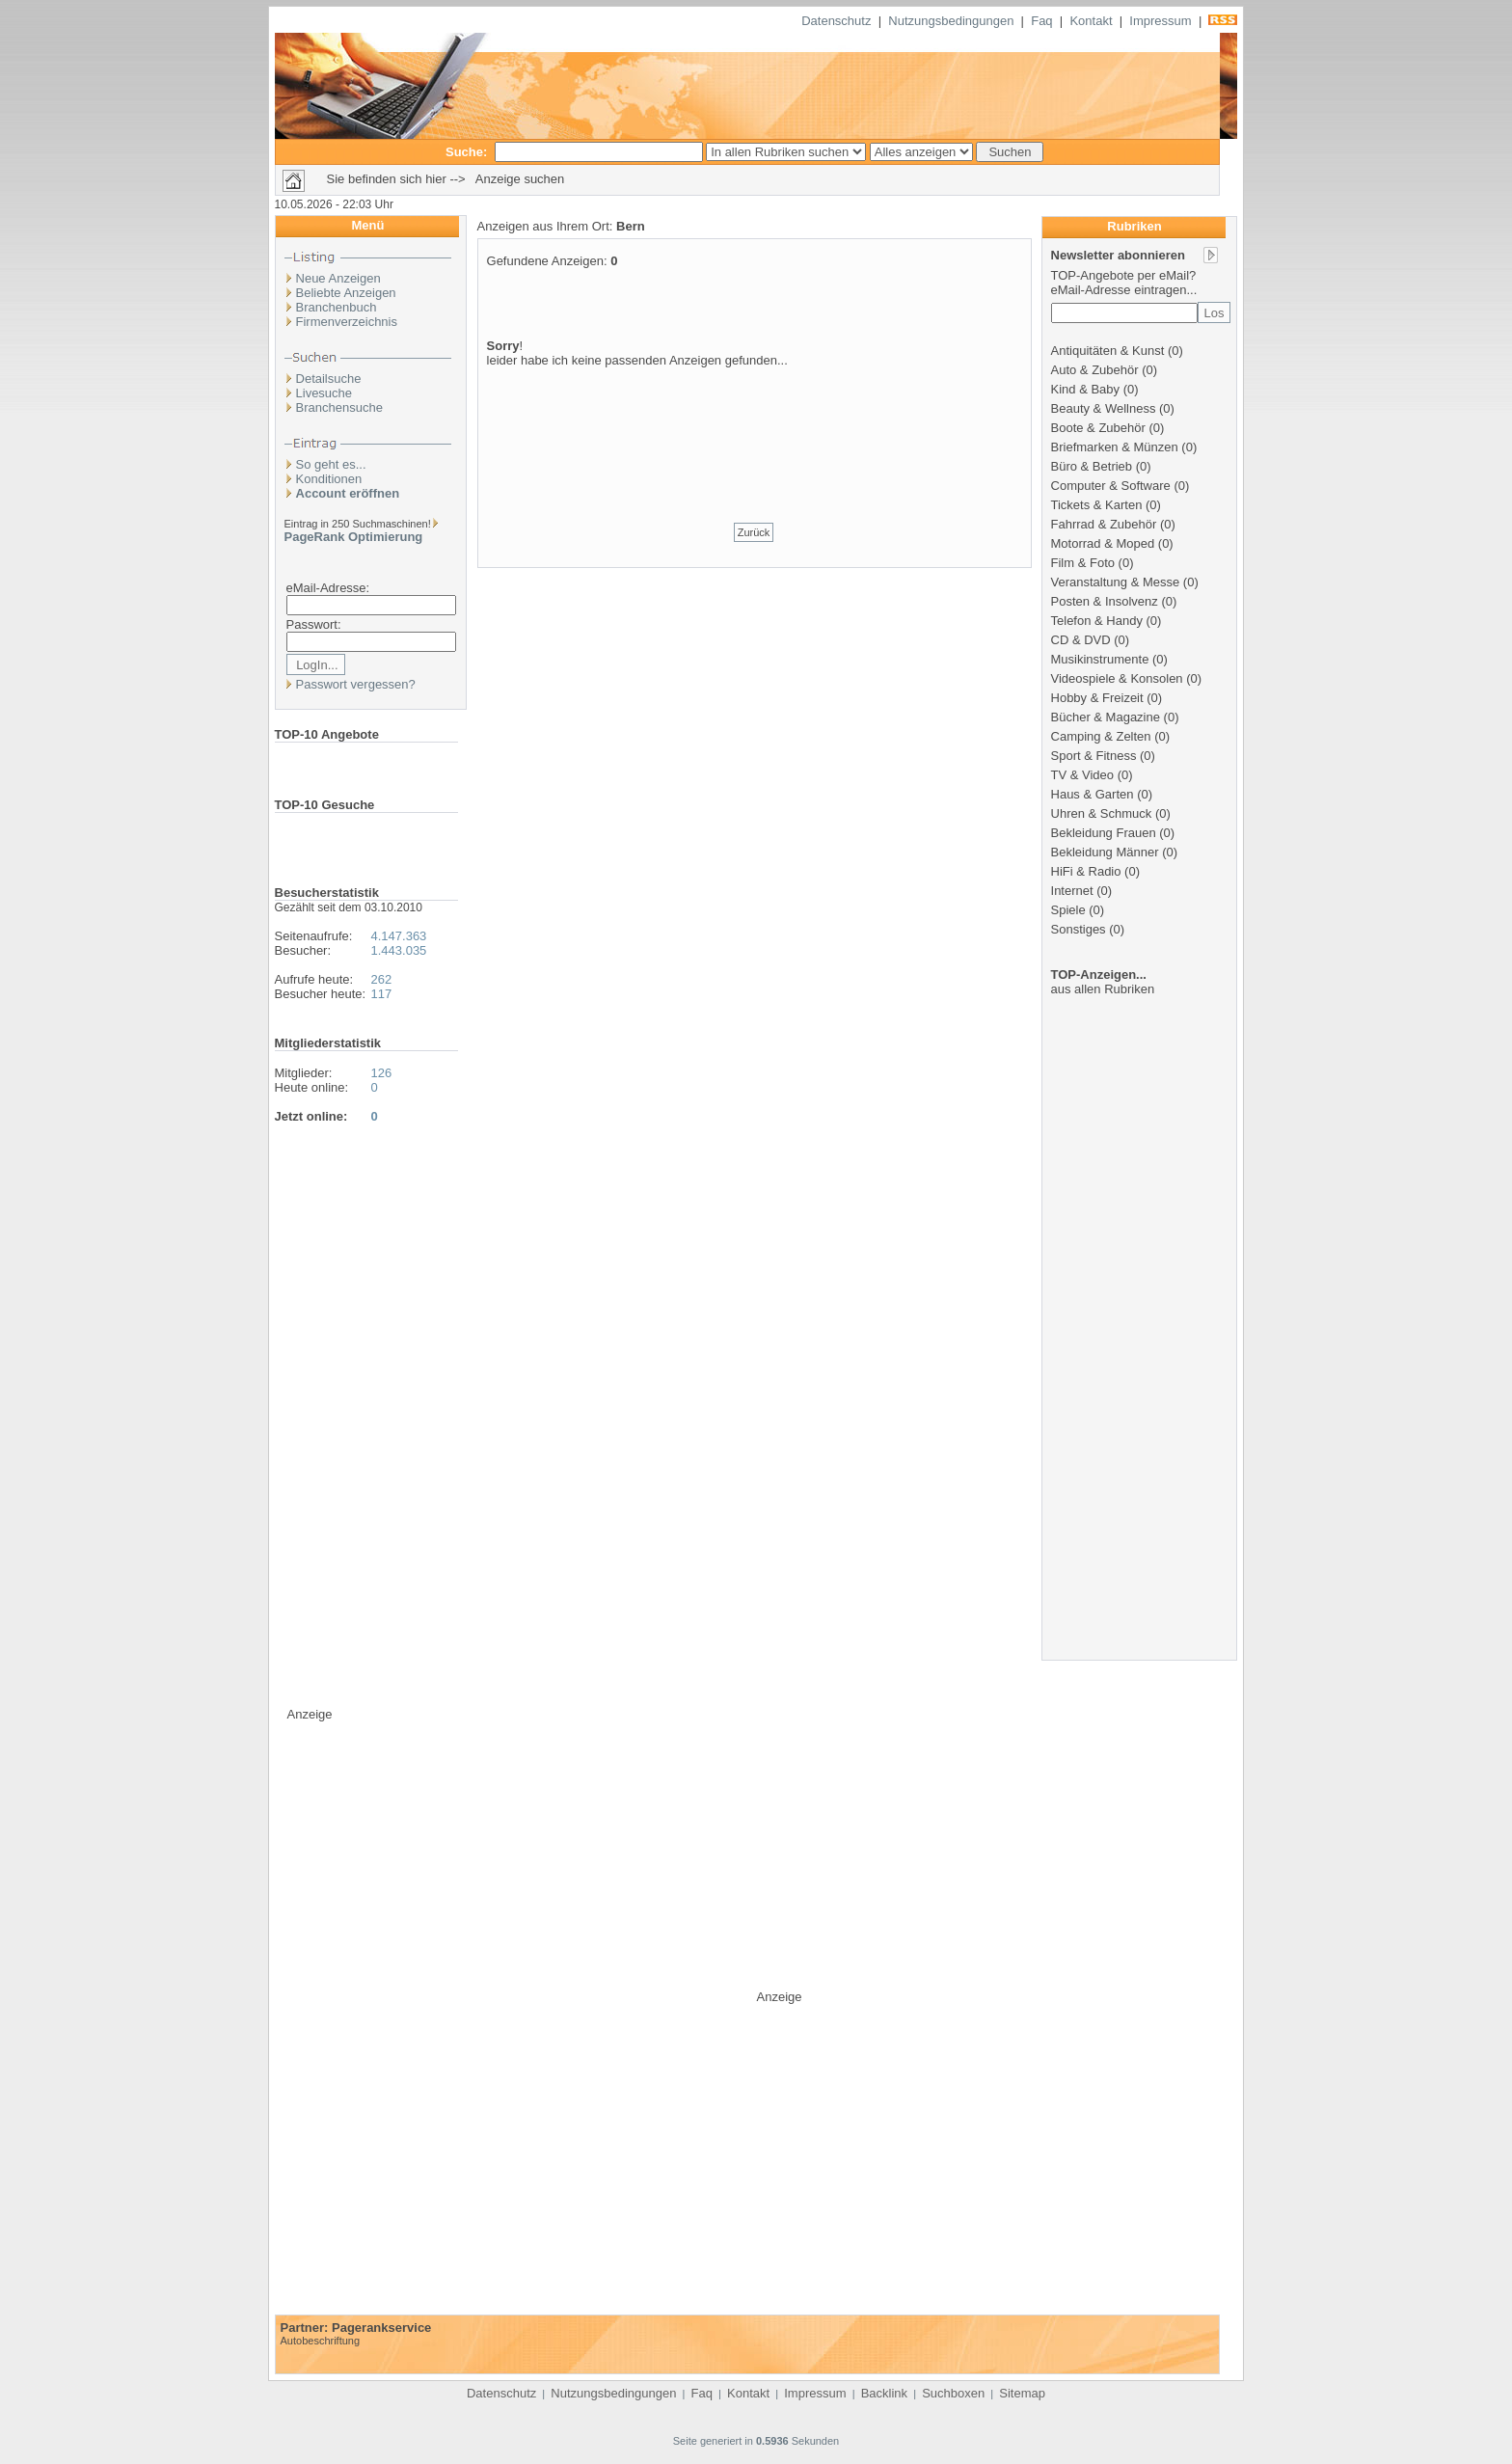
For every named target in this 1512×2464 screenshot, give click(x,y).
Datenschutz (836, 21)
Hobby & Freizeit (1097, 697)
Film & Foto (1083, 562)
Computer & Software (1111, 485)
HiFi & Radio (1086, 871)
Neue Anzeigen (338, 278)
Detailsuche (329, 378)
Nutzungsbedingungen (950, 21)
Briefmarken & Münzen (1114, 447)
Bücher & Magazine (1105, 717)
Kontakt (1090, 21)
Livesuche (324, 393)
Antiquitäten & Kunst (1108, 350)
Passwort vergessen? (356, 684)
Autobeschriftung (321, 2340)
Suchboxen (953, 2393)
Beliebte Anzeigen (346, 292)
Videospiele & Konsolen (1117, 678)
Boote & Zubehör (1098, 427)
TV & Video (1083, 775)
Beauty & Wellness (1103, 408)
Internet (1072, 890)
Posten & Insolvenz (1104, 601)
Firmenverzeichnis (346, 321)
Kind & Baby (1085, 389)
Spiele (1068, 910)
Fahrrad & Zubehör (1104, 524)
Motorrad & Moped (1103, 543)
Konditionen (329, 479)
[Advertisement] (754, 432)
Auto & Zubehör (1095, 370)
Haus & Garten (1092, 794)
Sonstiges (1078, 929)
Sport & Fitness (1094, 755)
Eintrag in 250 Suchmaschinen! (357, 523)
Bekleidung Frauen (1103, 833)
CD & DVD (1081, 640)
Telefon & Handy (1097, 620)
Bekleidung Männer (1105, 852)
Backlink (884, 2393)
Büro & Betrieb (1092, 466)
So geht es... (331, 464)
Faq (1041, 21)
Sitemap (1022, 2393)
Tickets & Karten (1097, 505)
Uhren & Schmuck (1101, 813)
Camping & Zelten (1101, 736)
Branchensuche (339, 407)
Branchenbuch (336, 307)
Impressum (1160, 21)
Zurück (754, 532)
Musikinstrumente (1100, 659)
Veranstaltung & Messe (1115, 582)
